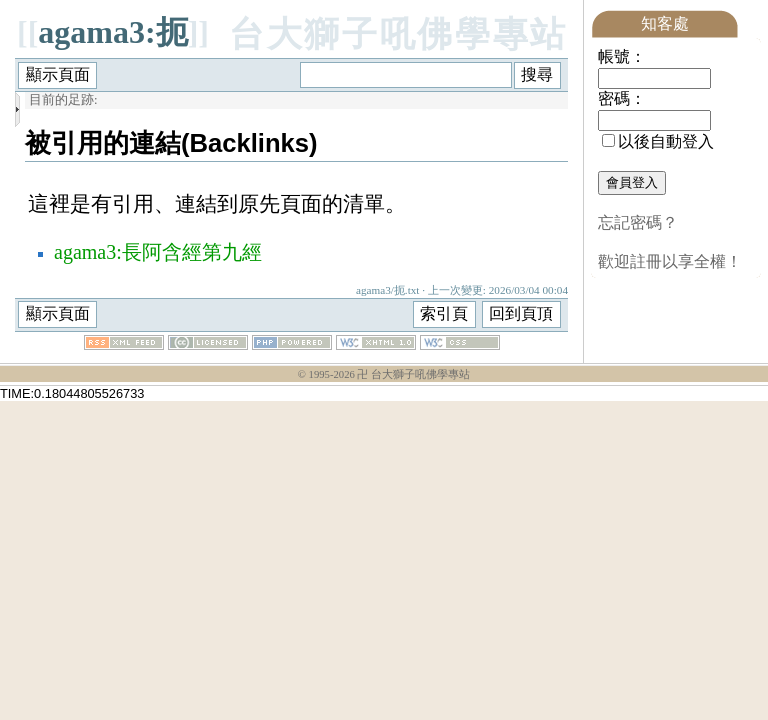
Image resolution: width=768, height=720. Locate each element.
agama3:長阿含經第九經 (158, 252)
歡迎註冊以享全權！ (670, 261)
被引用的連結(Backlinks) (171, 143)
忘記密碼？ (638, 222)
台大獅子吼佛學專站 (398, 34)
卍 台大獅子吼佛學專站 (413, 374)
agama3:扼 (112, 32)
